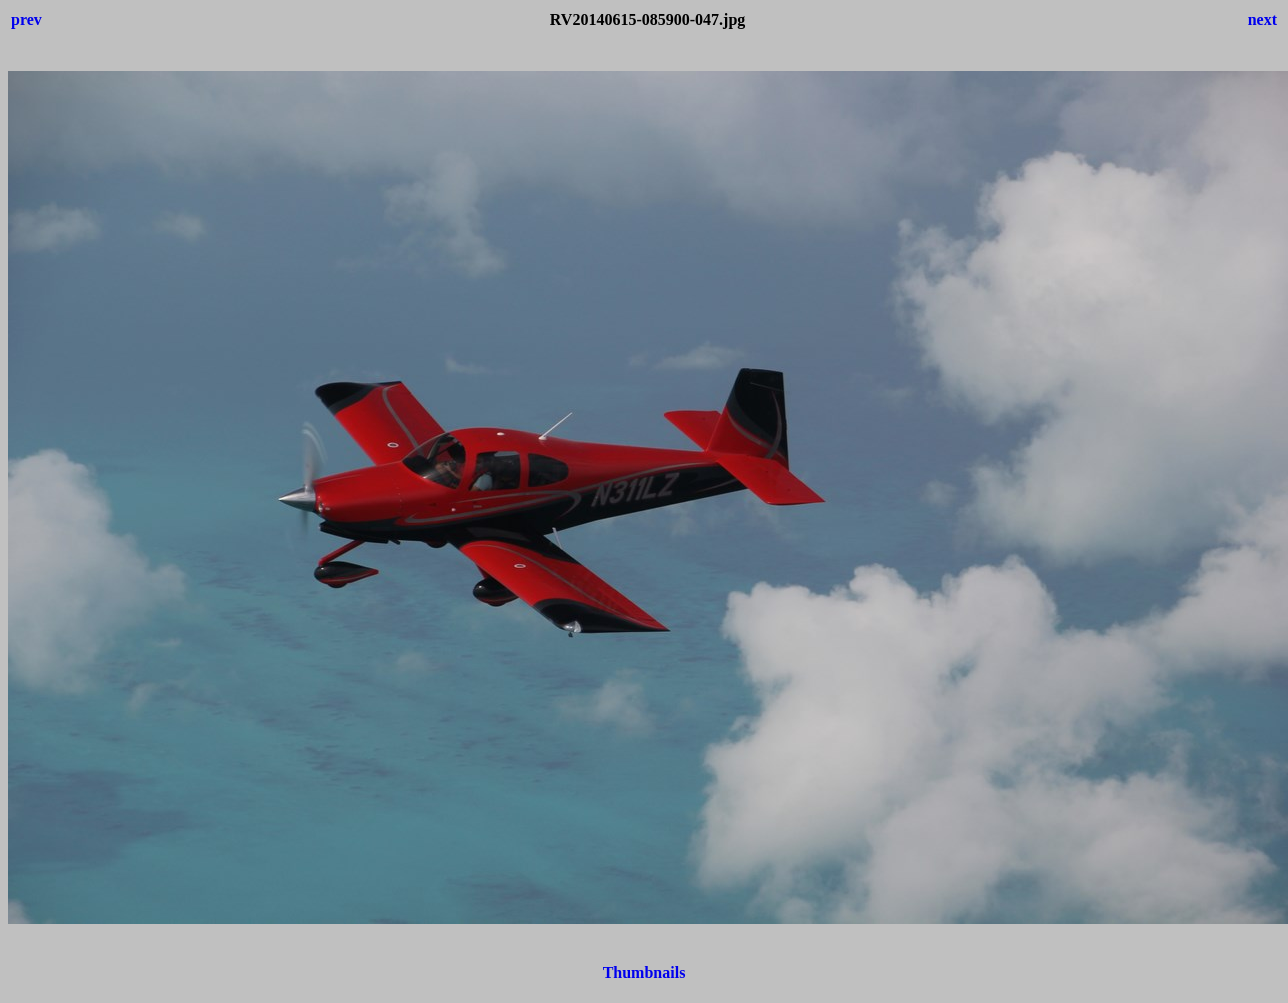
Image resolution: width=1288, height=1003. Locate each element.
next (1262, 19)
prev (26, 19)
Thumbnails (644, 972)
